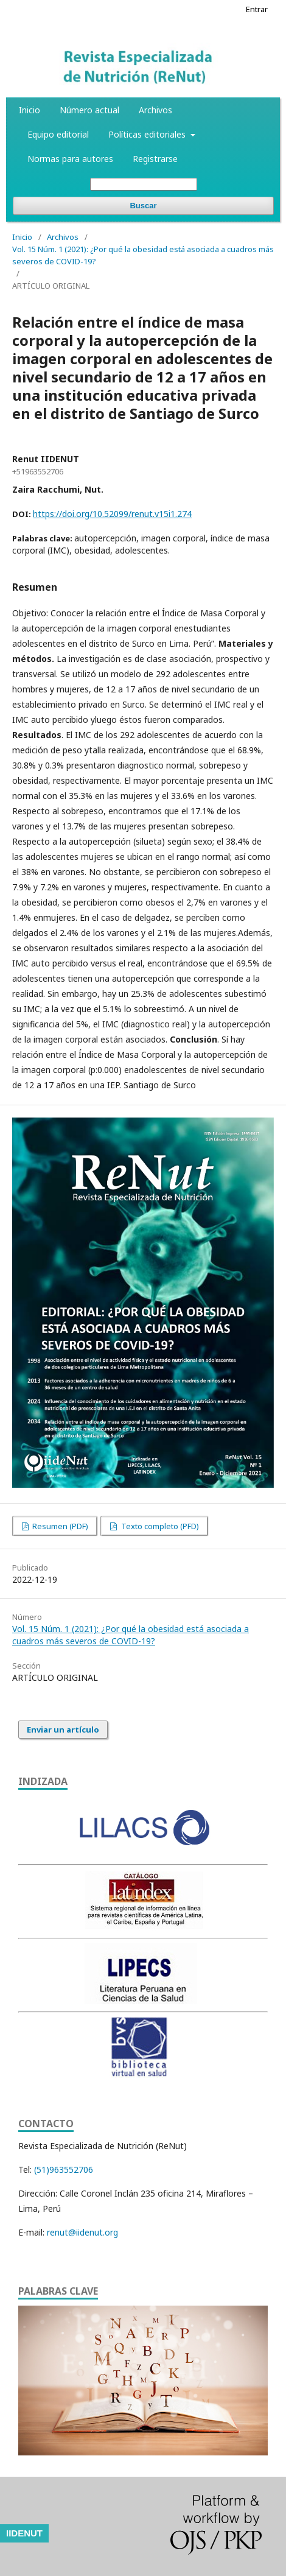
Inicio (29, 110)
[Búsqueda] (143, 184)
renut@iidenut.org (82, 2232)
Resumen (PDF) (59, 1526)
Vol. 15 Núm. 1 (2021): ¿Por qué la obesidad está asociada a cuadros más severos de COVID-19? (143, 255)
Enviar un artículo (63, 1729)
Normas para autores (70, 158)
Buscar (143, 205)
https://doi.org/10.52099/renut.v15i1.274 (112, 513)
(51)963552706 (63, 2169)
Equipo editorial (58, 134)
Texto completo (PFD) (159, 1526)
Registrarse (155, 158)
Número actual (89, 110)
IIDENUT (24, 2533)
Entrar (257, 9)
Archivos (155, 110)
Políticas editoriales (148, 134)
